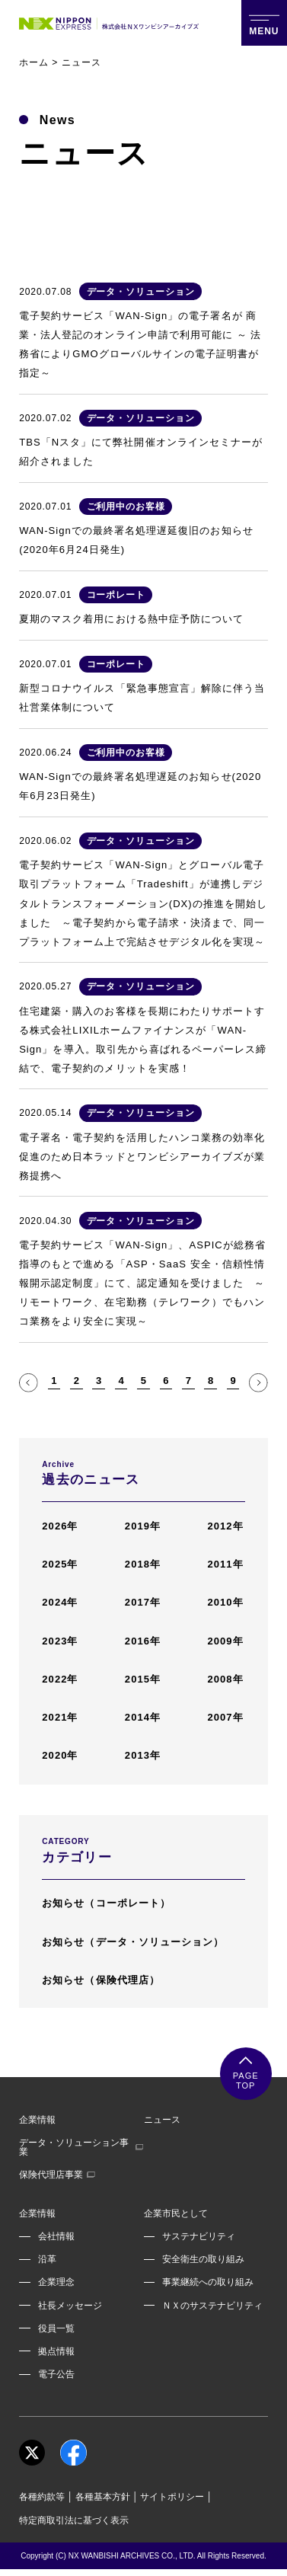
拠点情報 (56, 2351)
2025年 (60, 1564)
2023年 (60, 1641)
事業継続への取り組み (208, 2282)
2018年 (143, 1564)
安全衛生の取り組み (203, 2259)
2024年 (60, 1602)
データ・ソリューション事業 (81, 2147)
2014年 (143, 1717)
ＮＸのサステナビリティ (212, 2305)
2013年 (143, 1755)
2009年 (225, 1641)
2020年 (60, 1755)
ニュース (162, 2119)
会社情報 (56, 2236)
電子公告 (56, 2374)
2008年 (225, 1679)
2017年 (143, 1602)
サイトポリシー (172, 2496)
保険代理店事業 (57, 2174)
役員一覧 (56, 2328)
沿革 (47, 2259)
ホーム (34, 62)
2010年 (225, 1602)
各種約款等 (42, 2496)
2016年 (143, 1641)
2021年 (60, 1717)
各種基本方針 (102, 2496)
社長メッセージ (70, 2305)
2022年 (60, 1679)
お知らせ (106, 1903)
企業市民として (176, 2213)
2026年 (60, 1526)
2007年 (225, 1717)
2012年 (225, 1526)
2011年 (225, 1564)
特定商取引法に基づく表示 (74, 2520)
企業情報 (37, 2119)
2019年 (143, 1526)
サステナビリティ (198, 2236)
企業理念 (56, 2282)
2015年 (143, 1679)
